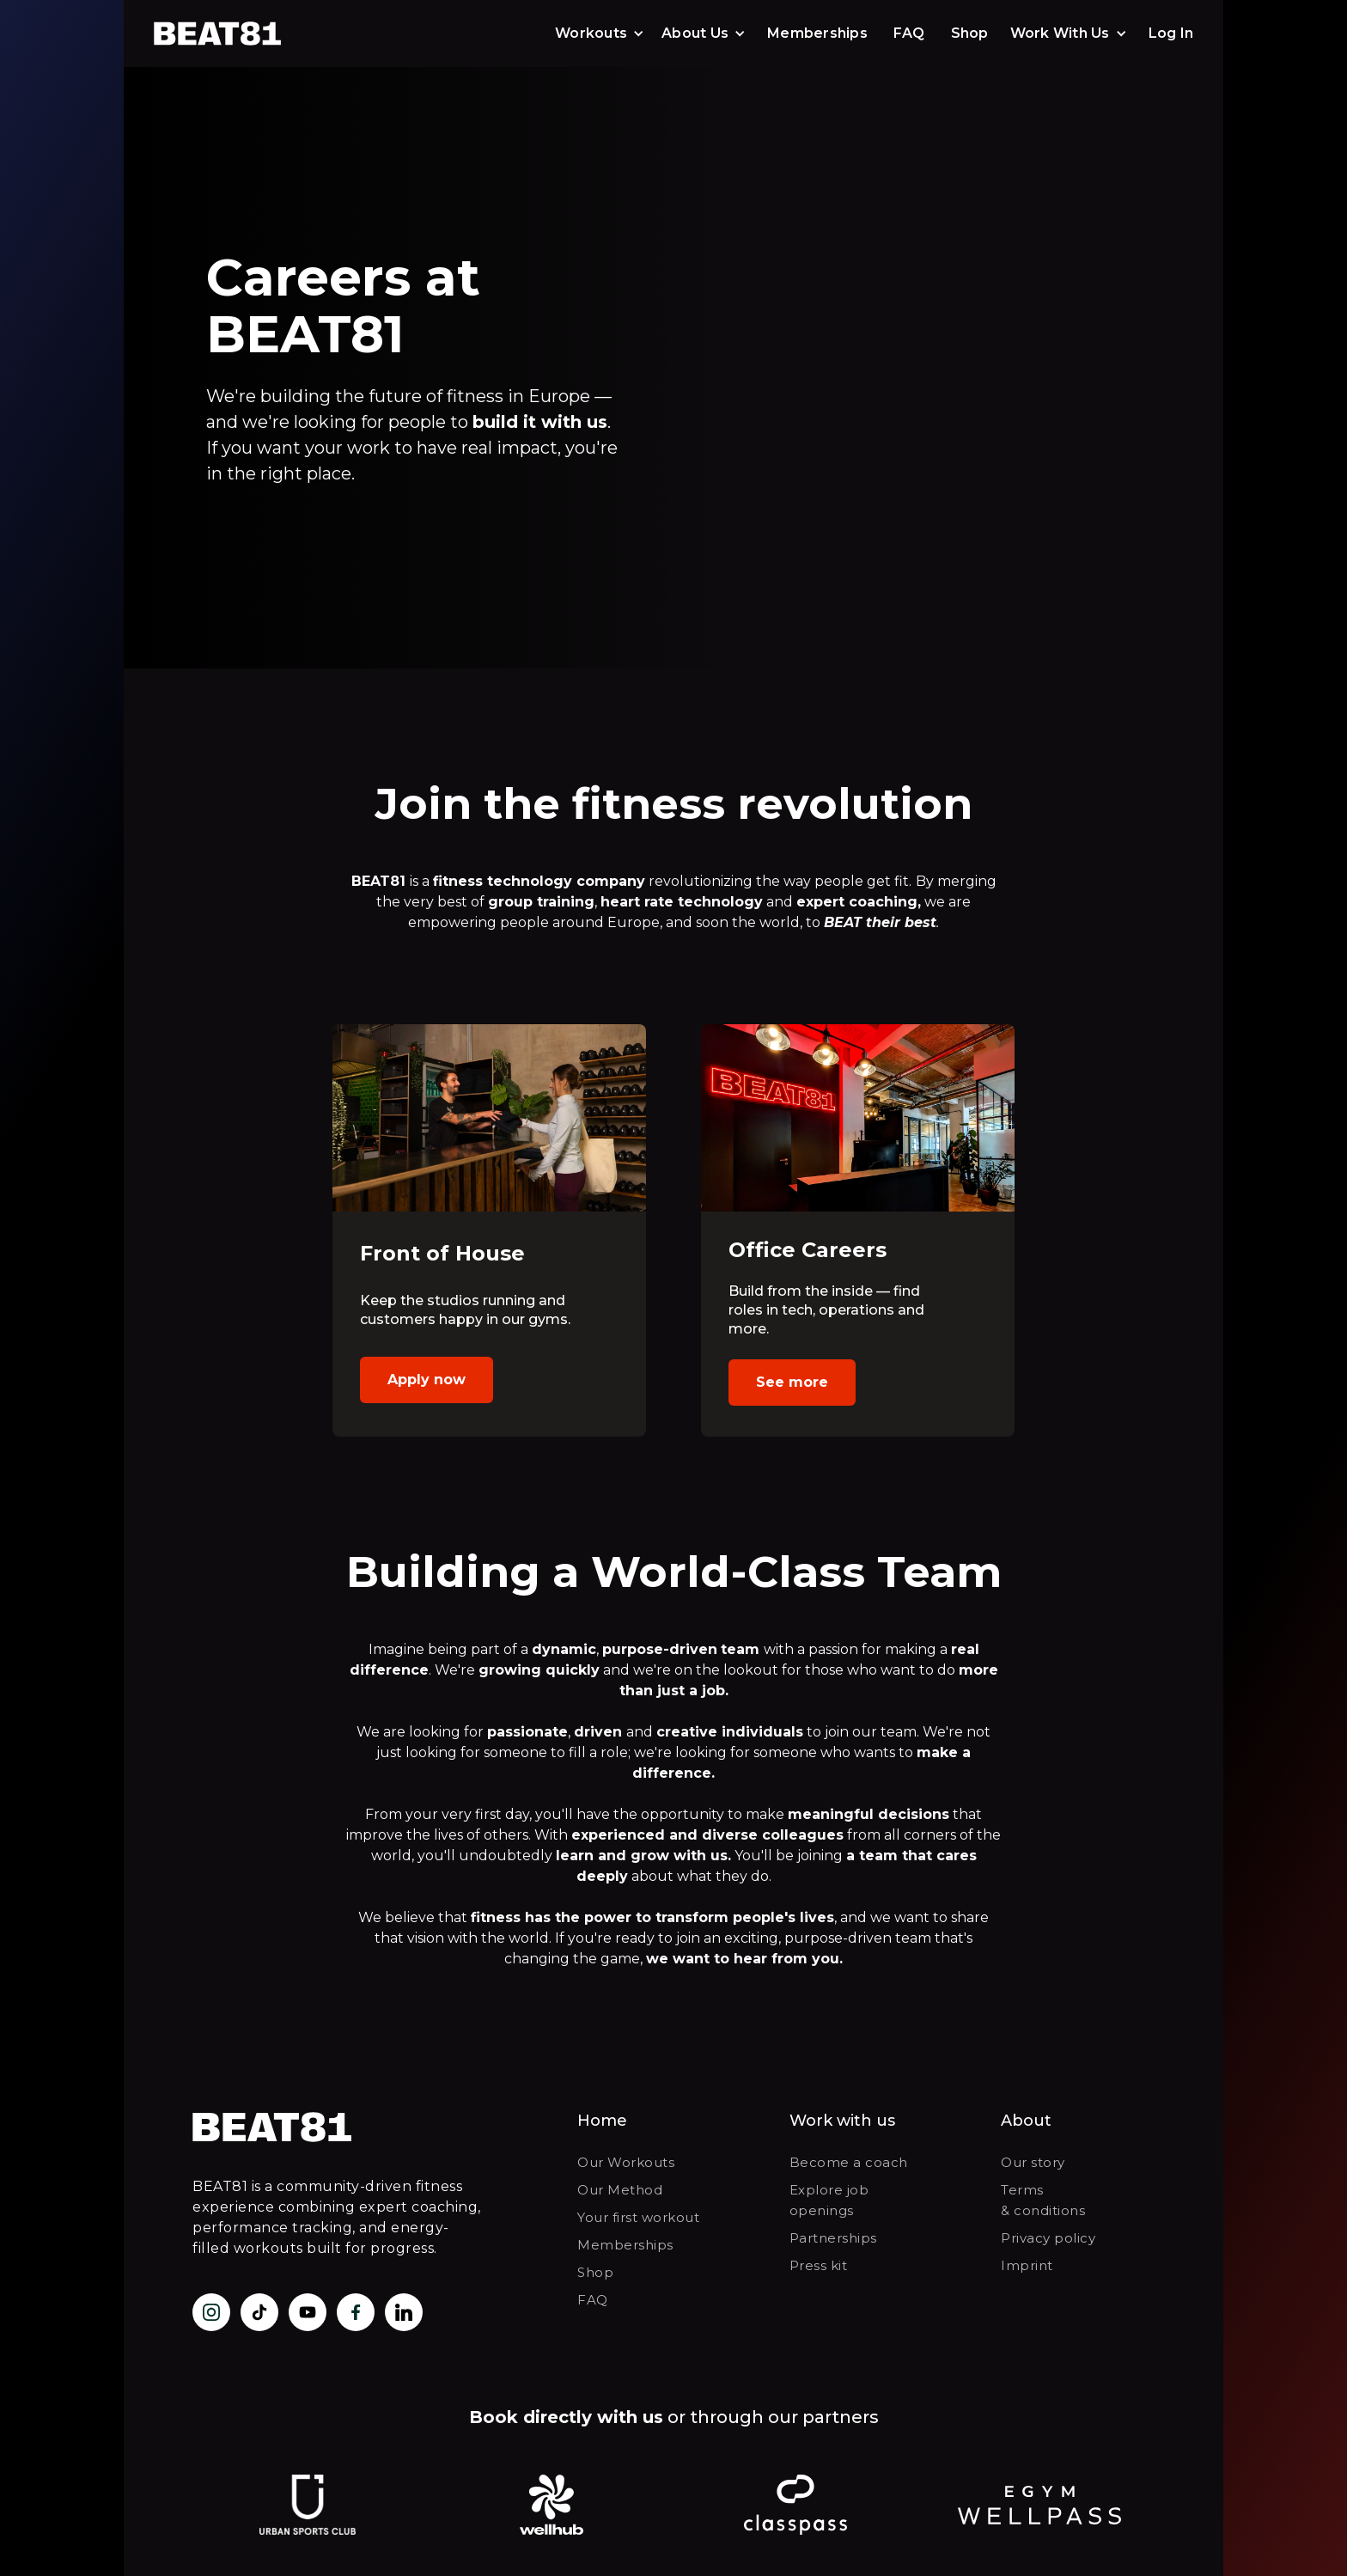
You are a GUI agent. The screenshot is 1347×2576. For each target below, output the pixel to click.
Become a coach (848, 2162)
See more (792, 1382)
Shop (970, 33)
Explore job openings (829, 2200)
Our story (1033, 2162)
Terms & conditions (1043, 2200)
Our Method (619, 2190)
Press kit (818, 2265)
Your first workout (638, 2217)
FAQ (909, 33)
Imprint (1027, 2265)
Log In (1171, 33)
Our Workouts (625, 2162)
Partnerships (833, 2238)
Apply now (426, 1379)
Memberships (817, 33)
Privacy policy (1048, 2238)
